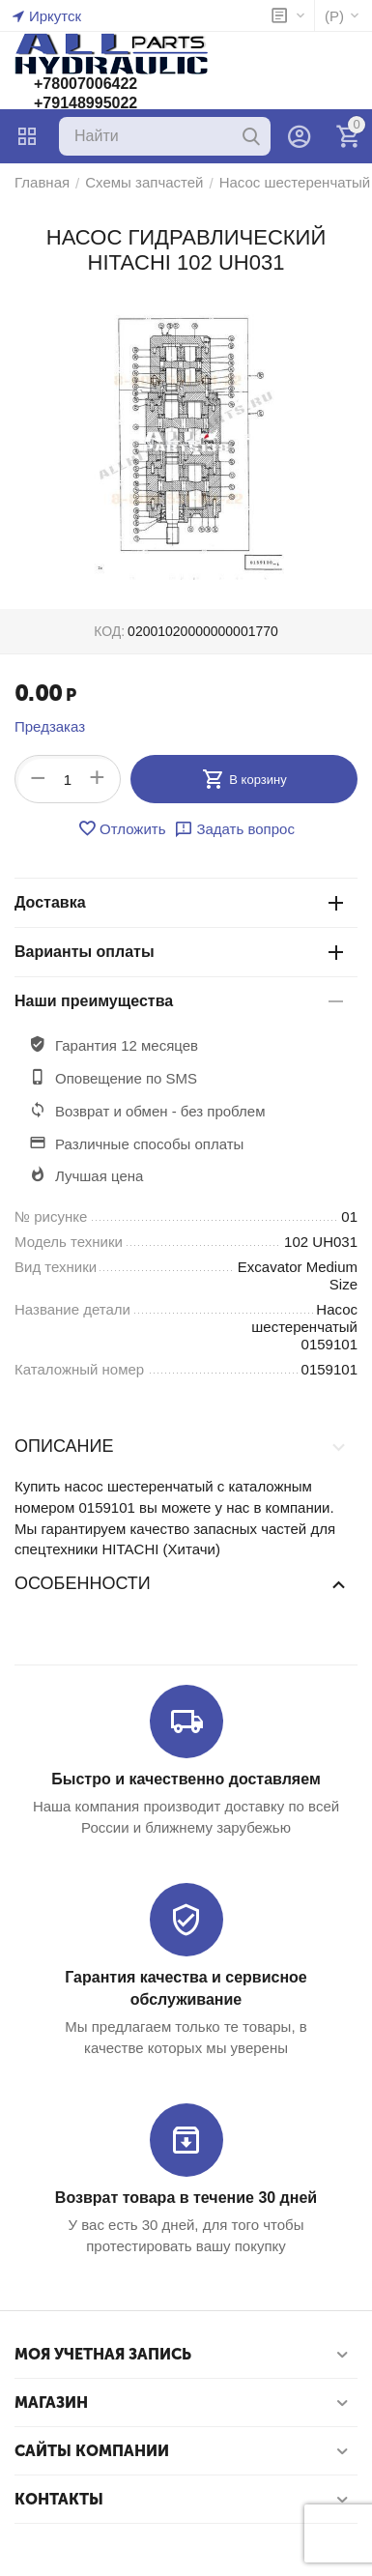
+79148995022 (85, 103)
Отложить (121, 828)
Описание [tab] (181, 1446)
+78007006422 (85, 83)
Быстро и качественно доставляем (185, 1779)
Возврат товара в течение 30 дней (186, 2197)
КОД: (109, 631)
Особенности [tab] (181, 1583)
